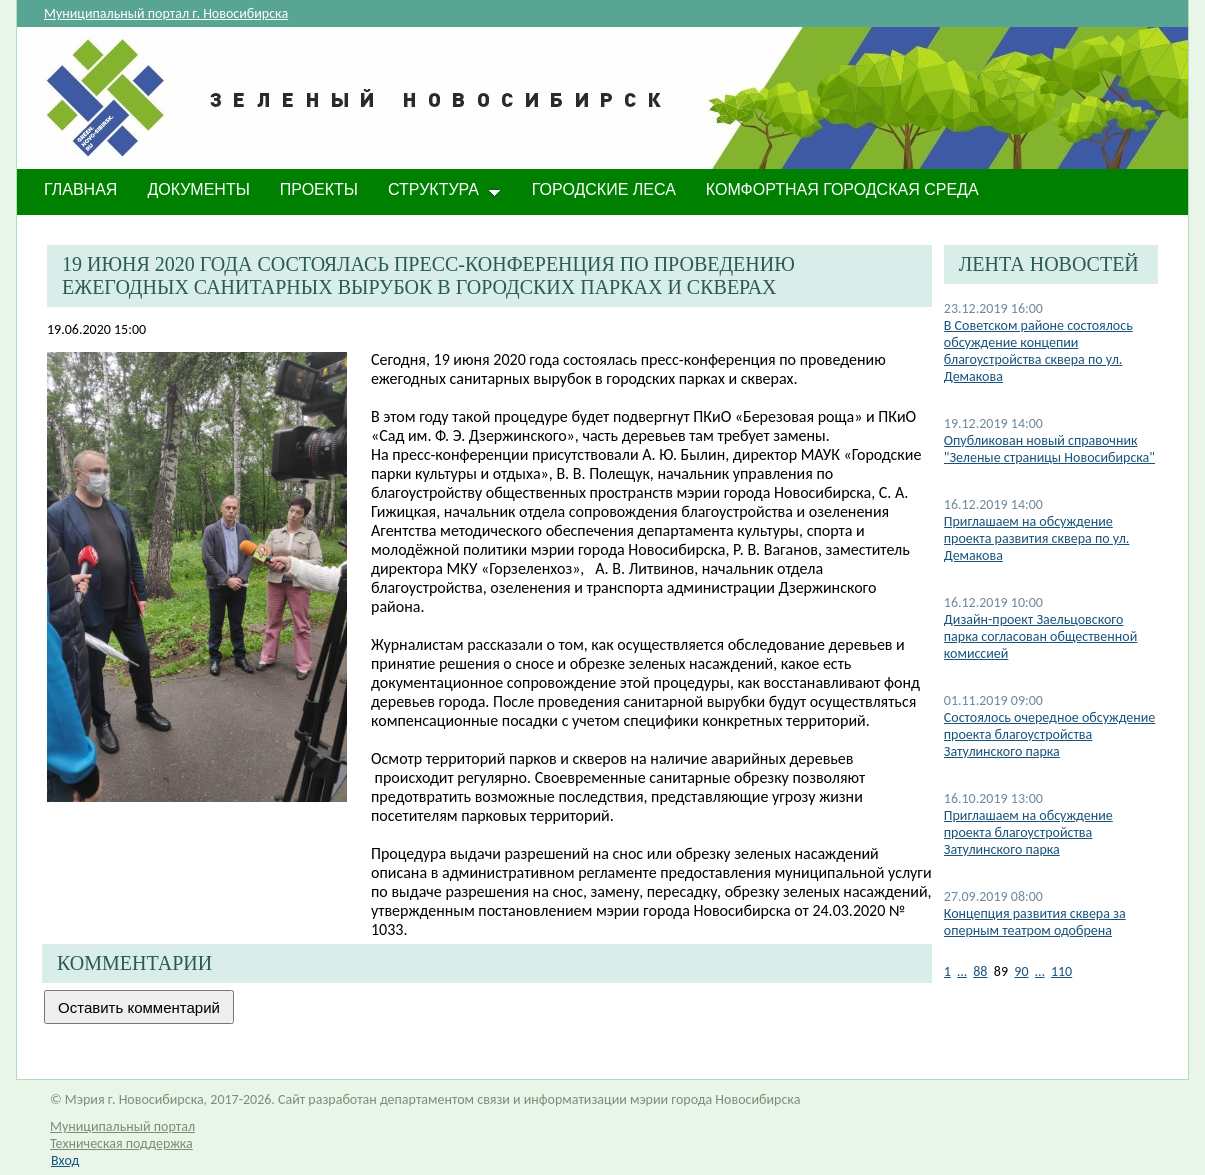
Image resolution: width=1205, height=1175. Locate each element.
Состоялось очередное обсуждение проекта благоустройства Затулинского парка (1050, 734)
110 (1061, 971)
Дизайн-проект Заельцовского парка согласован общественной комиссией (1040, 636)
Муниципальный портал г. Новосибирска (166, 13)
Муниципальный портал (122, 1126)
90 (1021, 971)
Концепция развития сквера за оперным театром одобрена (1035, 922)
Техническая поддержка (121, 1143)
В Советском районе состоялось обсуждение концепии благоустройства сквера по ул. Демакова (1038, 351)
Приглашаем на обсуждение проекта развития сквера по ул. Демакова (1037, 538)
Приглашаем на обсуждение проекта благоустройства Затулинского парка (1028, 832)
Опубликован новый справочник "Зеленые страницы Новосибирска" (1049, 449)
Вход (65, 1160)
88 (980, 971)
